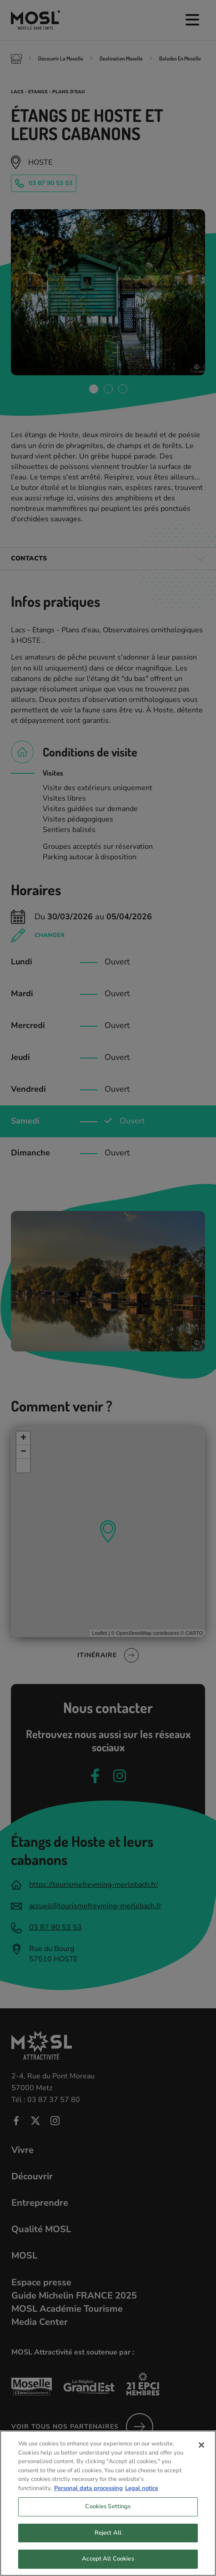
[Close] (201, 2451)
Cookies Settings (108, 2513)
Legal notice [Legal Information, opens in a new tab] (141, 2494)
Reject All (108, 2539)
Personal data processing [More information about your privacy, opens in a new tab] (88, 2494)
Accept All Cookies (108, 2565)
